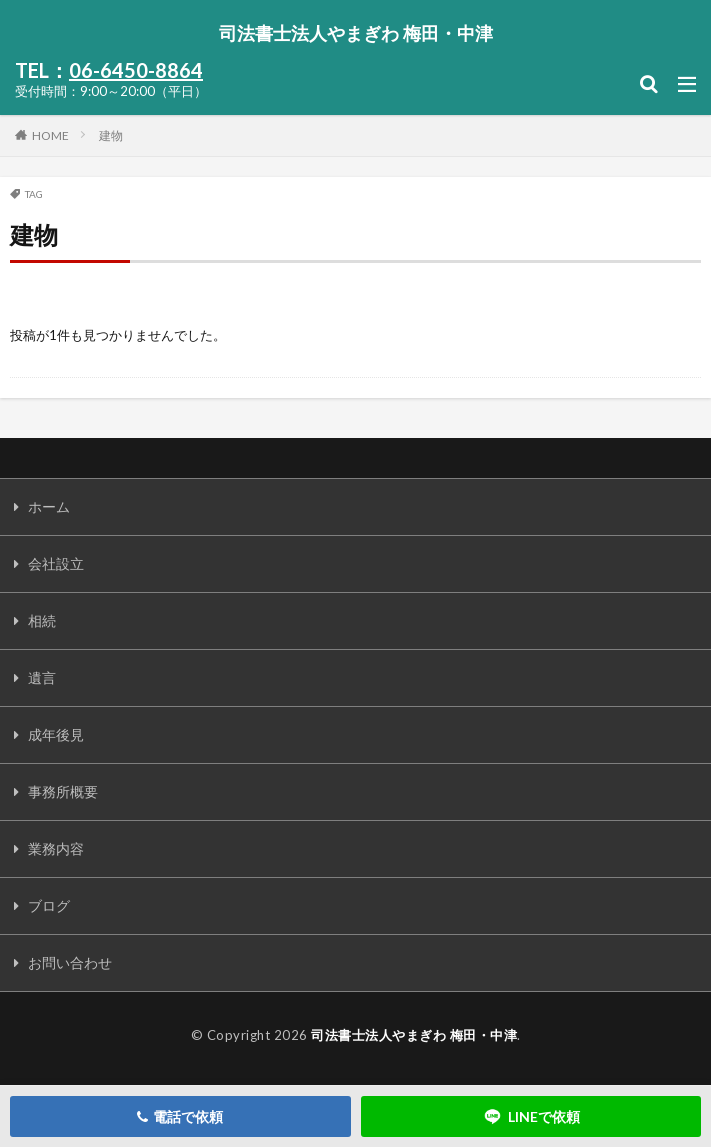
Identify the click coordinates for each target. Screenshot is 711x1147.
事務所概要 (63, 791)
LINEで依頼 (531, 1116)
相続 (42, 620)
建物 (111, 135)
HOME (50, 135)
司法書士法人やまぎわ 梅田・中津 (356, 33)
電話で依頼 (180, 1116)
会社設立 (56, 563)
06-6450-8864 (136, 70)
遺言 (42, 677)
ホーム (49, 506)
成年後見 (56, 734)
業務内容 (56, 848)
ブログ (49, 905)
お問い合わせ (70, 962)
